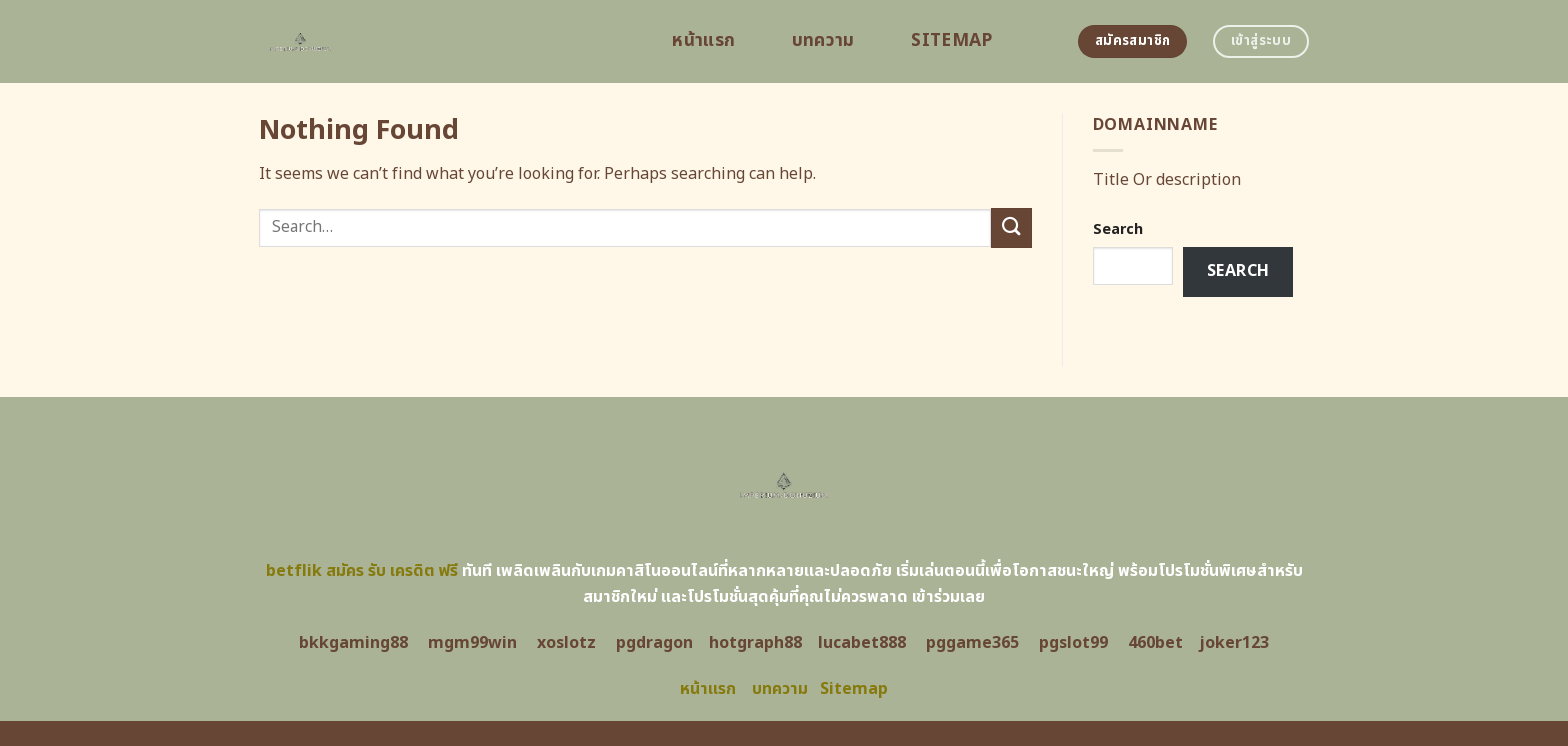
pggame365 (972, 643)
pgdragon (654, 643)
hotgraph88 (755, 643)
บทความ (823, 41)
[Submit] (1011, 227)
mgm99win (472, 643)
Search (1118, 229)
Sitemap (951, 41)
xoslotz (566, 643)
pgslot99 (1073, 643)
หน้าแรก (703, 41)
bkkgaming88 (353, 643)
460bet (1155, 643)
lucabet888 (862, 643)
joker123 (1234, 643)
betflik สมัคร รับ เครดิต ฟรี (362, 571)
